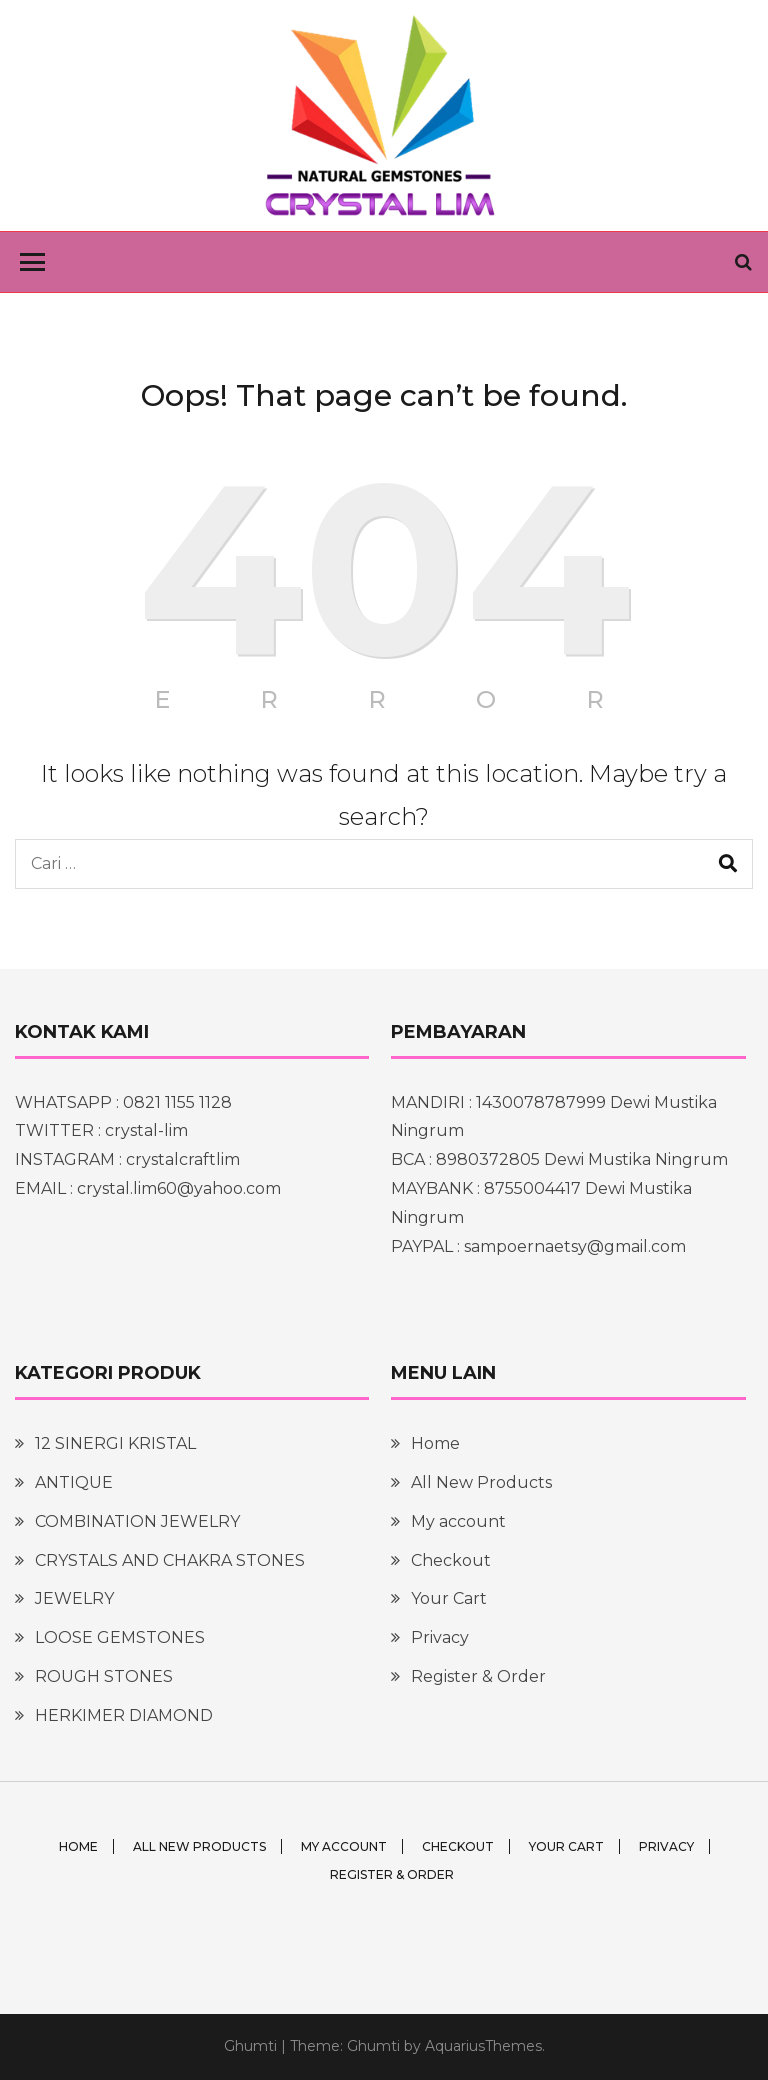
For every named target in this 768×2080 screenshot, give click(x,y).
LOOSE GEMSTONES (120, 1637)
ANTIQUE (74, 1482)
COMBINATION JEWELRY (137, 1521)
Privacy (440, 1637)
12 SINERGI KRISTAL (115, 1443)
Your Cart (449, 1598)
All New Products (481, 1482)
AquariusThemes (483, 2046)
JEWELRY (74, 1598)
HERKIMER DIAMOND (124, 1715)
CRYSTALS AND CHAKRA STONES (170, 1560)
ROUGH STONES (104, 1676)
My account (458, 1521)
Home (435, 1443)
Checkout (451, 1560)
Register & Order (478, 1676)
